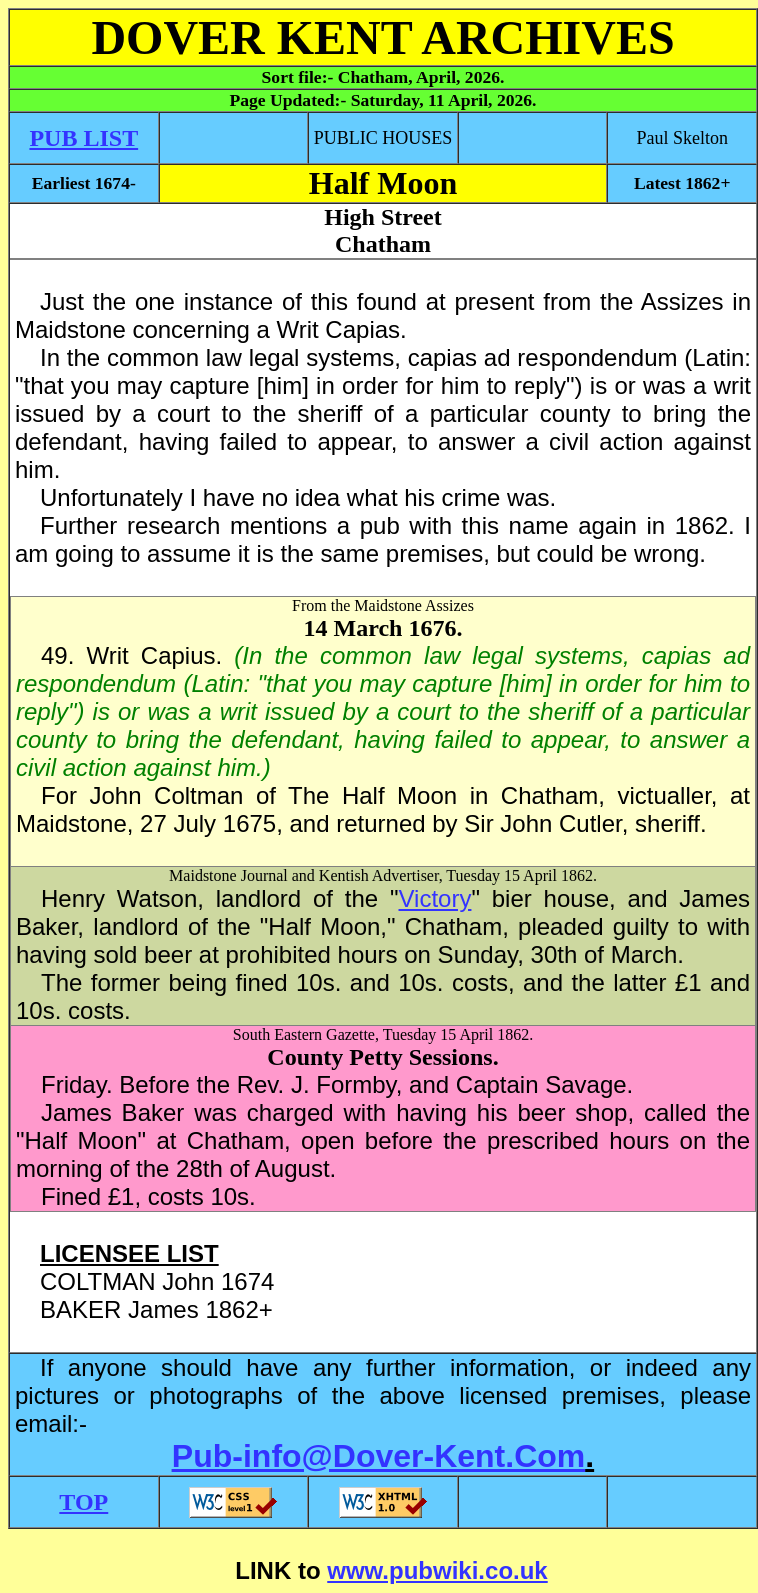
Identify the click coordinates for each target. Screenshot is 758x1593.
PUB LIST (83, 138)
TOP (83, 1502)
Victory (435, 898)
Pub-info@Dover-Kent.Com (378, 1456)
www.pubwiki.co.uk (437, 1570)
